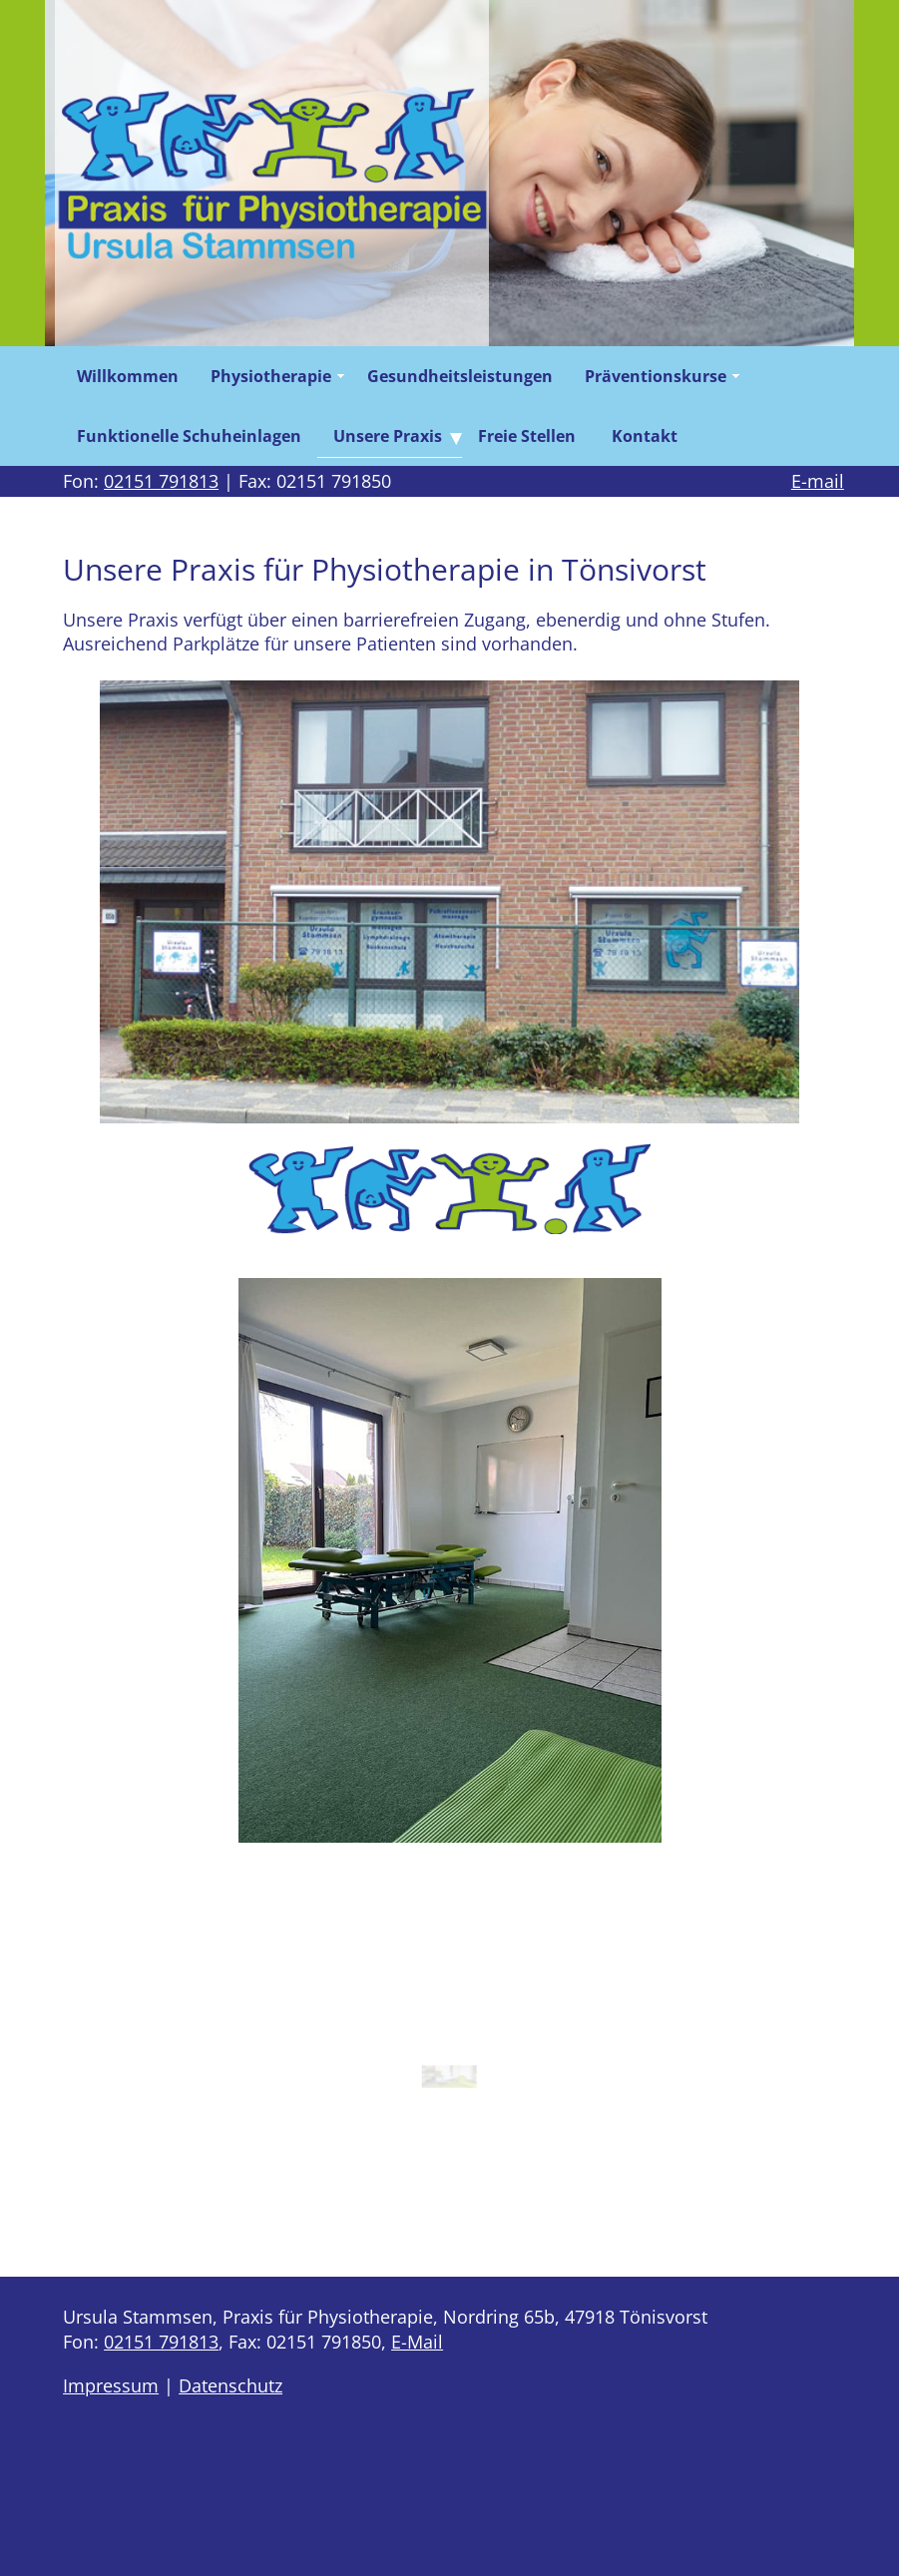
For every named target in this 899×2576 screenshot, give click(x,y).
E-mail (817, 481)
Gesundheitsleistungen (460, 376)
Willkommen (128, 376)
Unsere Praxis (387, 436)
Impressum (111, 2385)
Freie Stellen (529, 436)
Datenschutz (230, 2385)
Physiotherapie (271, 376)
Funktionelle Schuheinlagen (189, 436)
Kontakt (644, 436)
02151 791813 (161, 481)
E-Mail (417, 2342)
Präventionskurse (655, 376)
